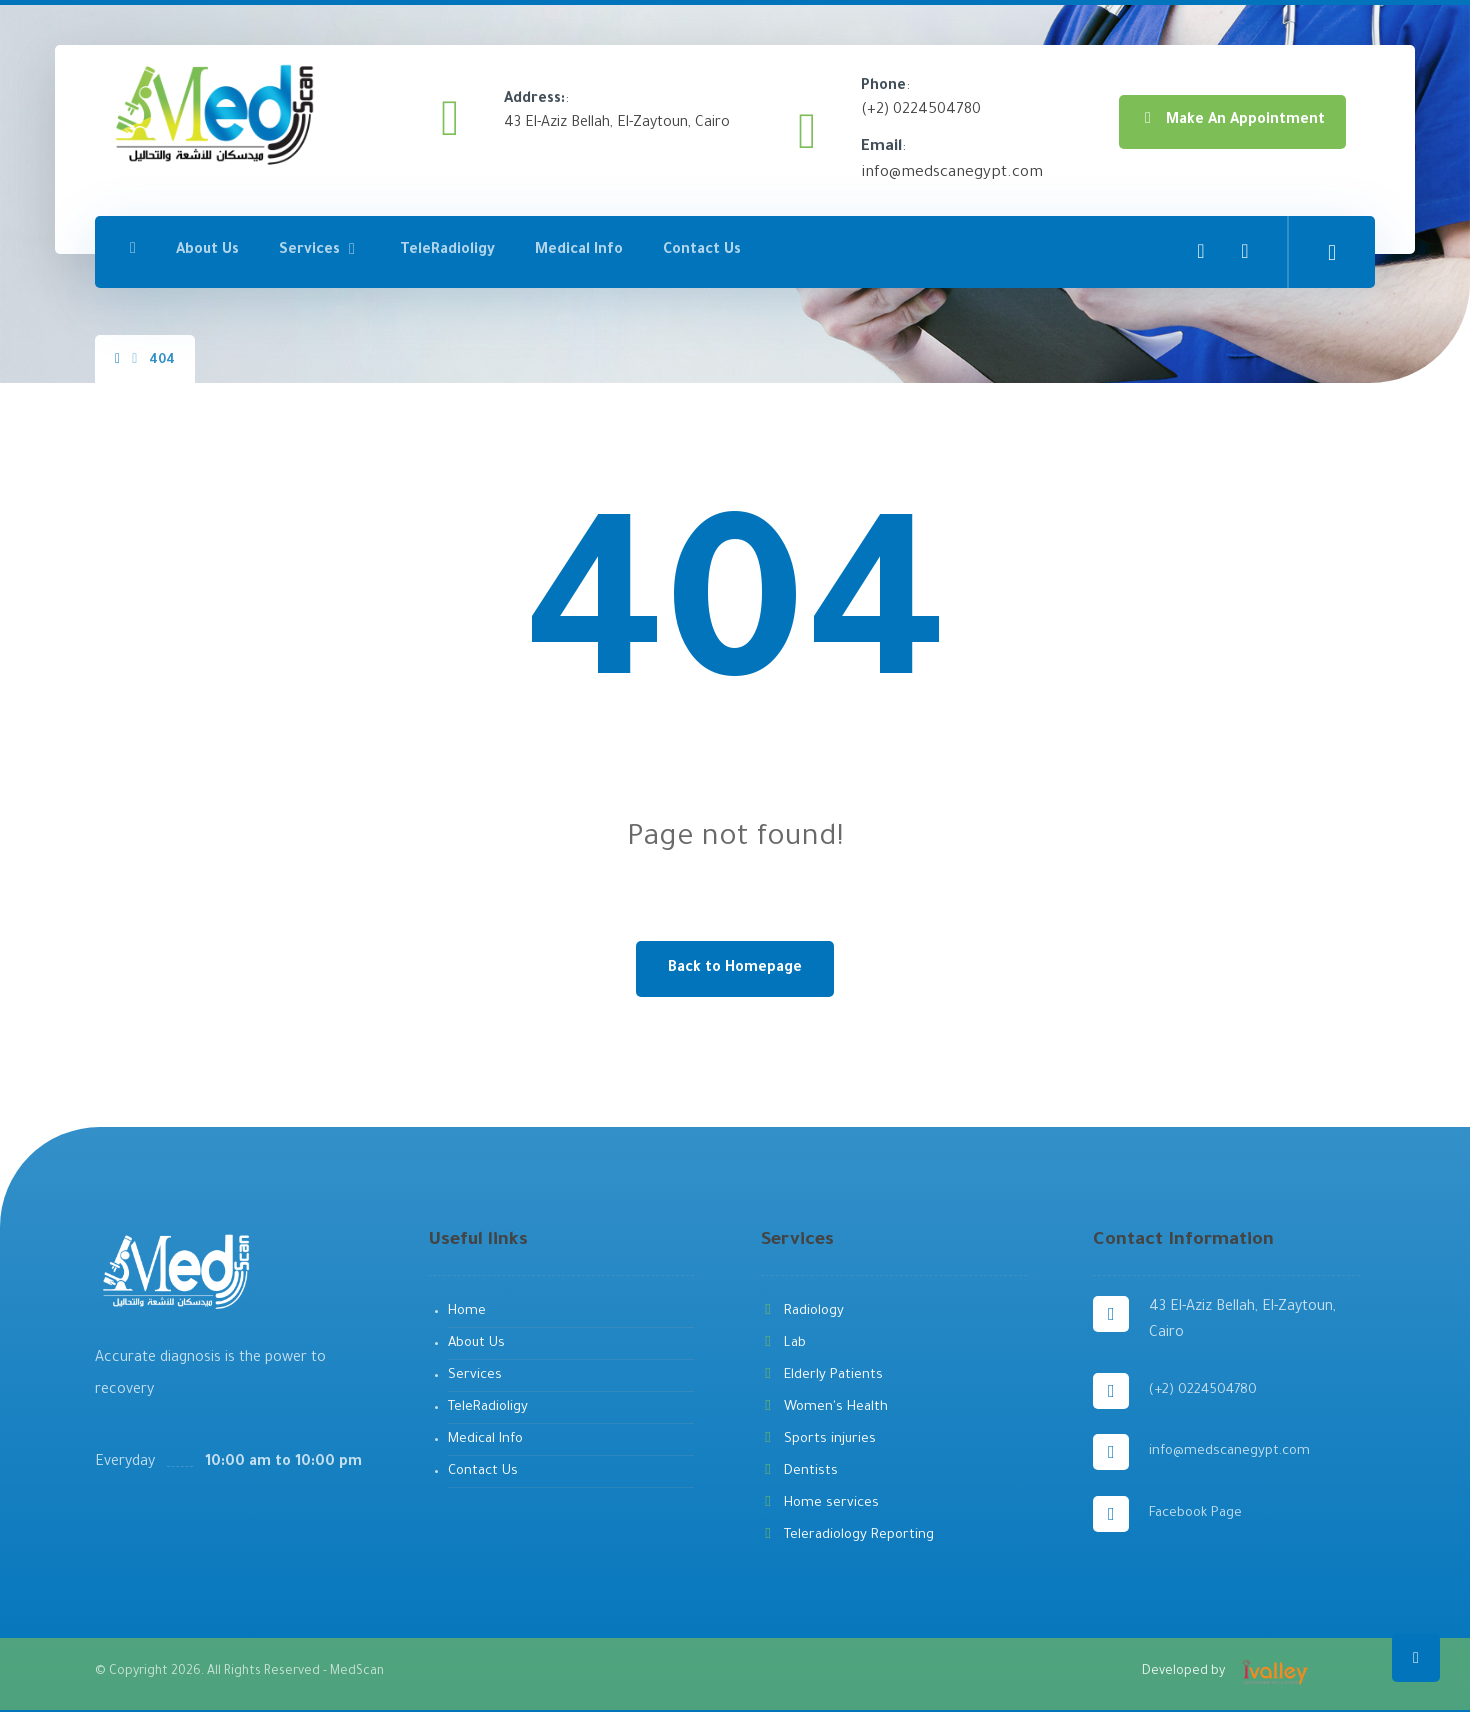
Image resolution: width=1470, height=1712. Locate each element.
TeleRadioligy (488, 1407)
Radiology (802, 1311)
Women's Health (824, 1407)
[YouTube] (1245, 250)
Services (475, 1375)
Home (467, 1311)
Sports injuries (818, 1439)
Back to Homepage (735, 969)
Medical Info (485, 1439)
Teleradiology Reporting (847, 1535)
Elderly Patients (822, 1375)
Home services (820, 1503)
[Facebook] (1201, 250)
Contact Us (483, 1471)
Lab (783, 1343)
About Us (476, 1343)
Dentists (799, 1471)
